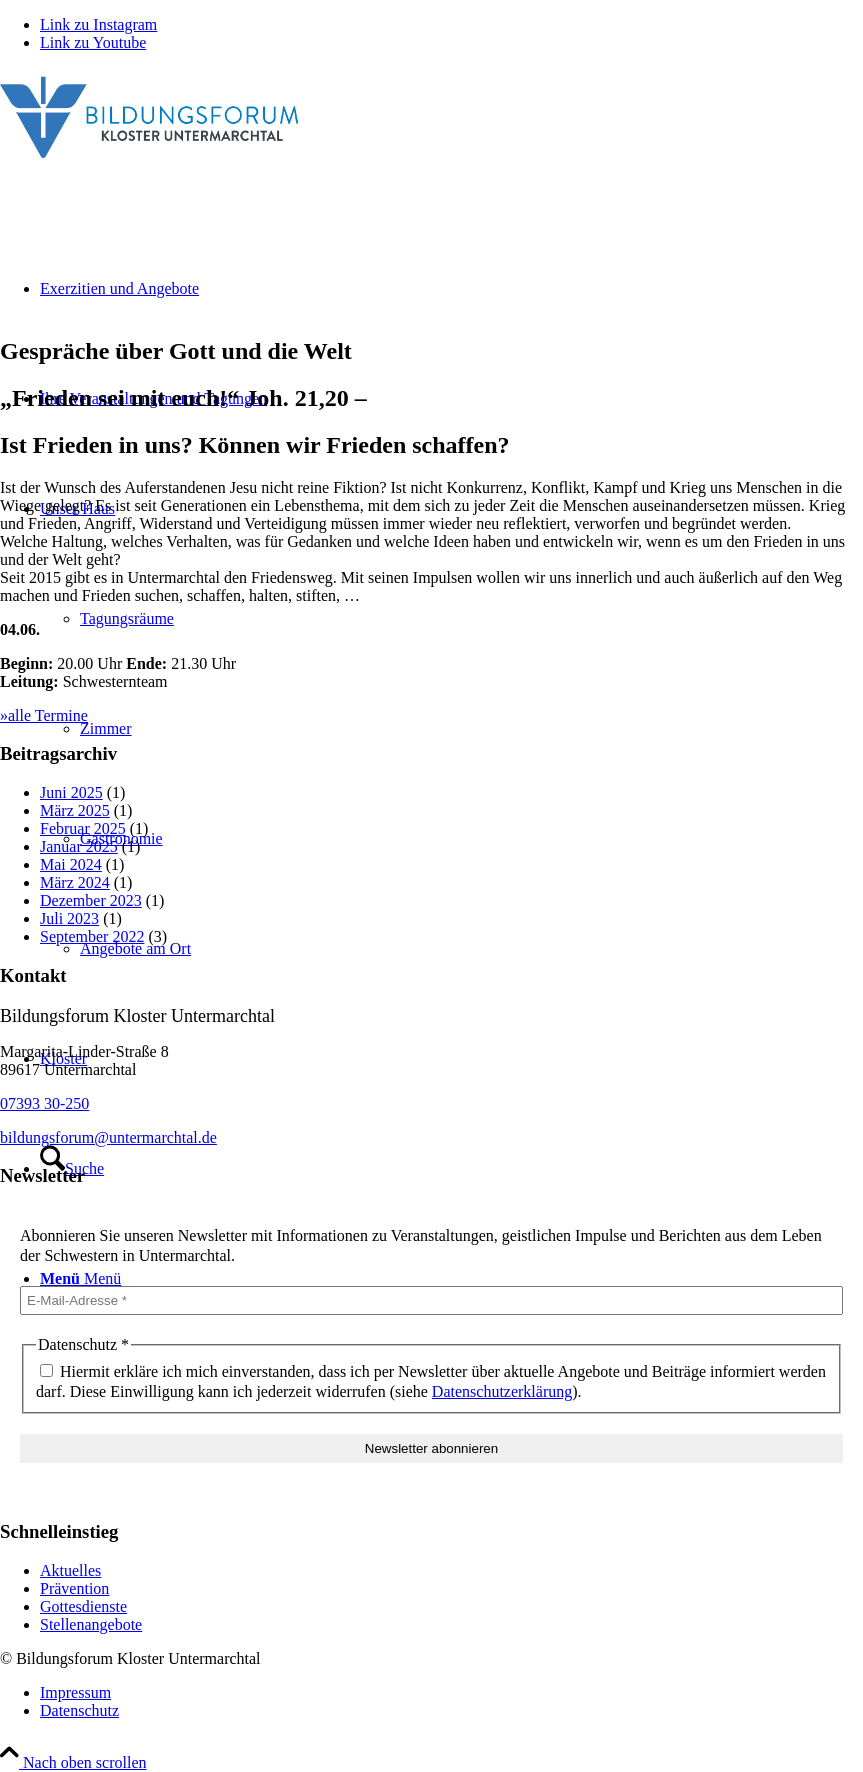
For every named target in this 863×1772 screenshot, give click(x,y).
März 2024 (75, 882)
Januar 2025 (79, 846)
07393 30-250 (44, 1103)
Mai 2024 (71, 864)
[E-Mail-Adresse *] (431, 1300)
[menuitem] (451, 1693)
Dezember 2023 (91, 900)
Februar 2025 (83, 828)
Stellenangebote (91, 1624)
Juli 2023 (69, 918)
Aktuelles (70, 1570)
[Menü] (80, 1278)
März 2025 (75, 810)
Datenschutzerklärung (502, 1391)
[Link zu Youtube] (93, 42)
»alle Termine (44, 715)
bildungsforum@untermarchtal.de (108, 1137)
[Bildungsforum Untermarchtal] (150, 162)
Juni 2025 (71, 792)
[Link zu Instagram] (98, 24)
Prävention (74, 1588)
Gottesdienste (83, 1606)
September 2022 (92, 936)
